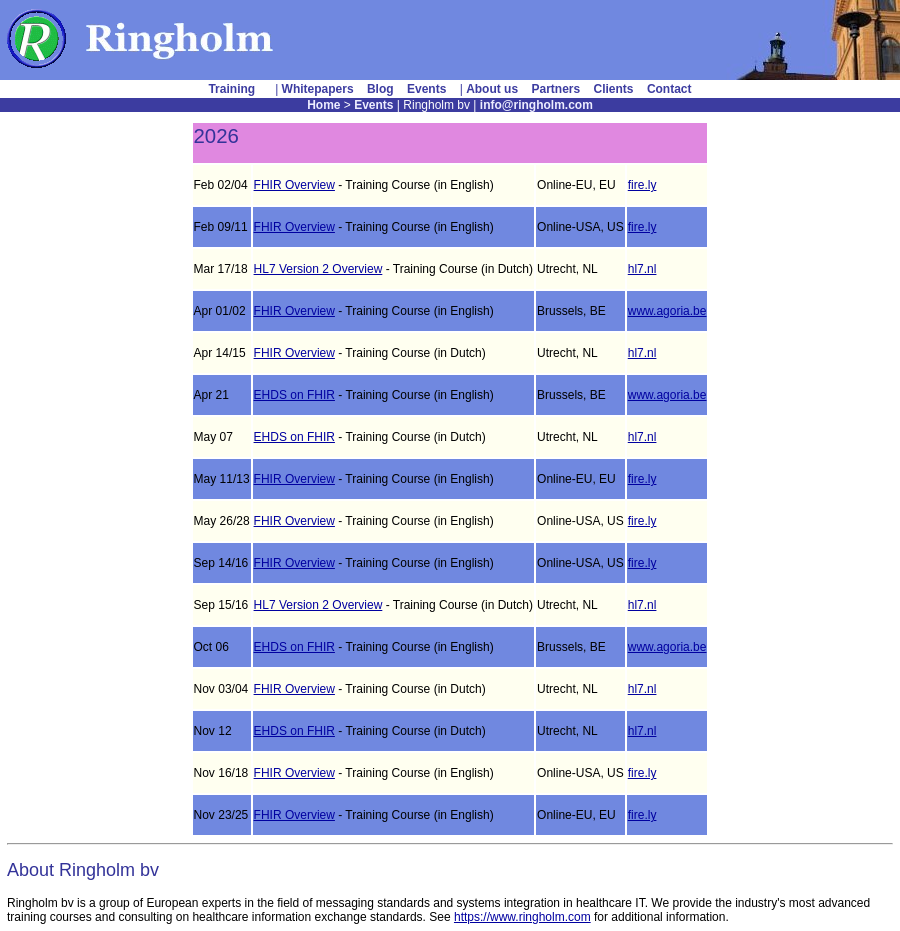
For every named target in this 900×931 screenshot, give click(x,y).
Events (426, 89)
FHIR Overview (294, 185)
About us (492, 89)
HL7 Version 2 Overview (318, 269)
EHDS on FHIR (294, 395)
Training (231, 89)
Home (323, 105)
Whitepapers (318, 89)
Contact (669, 89)
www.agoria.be (667, 311)
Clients (614, 89)
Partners (555, 89)
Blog (380, 89)
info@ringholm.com (536, 105)
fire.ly (642, 185)
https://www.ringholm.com (522, 917)
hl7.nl (642, 269)
